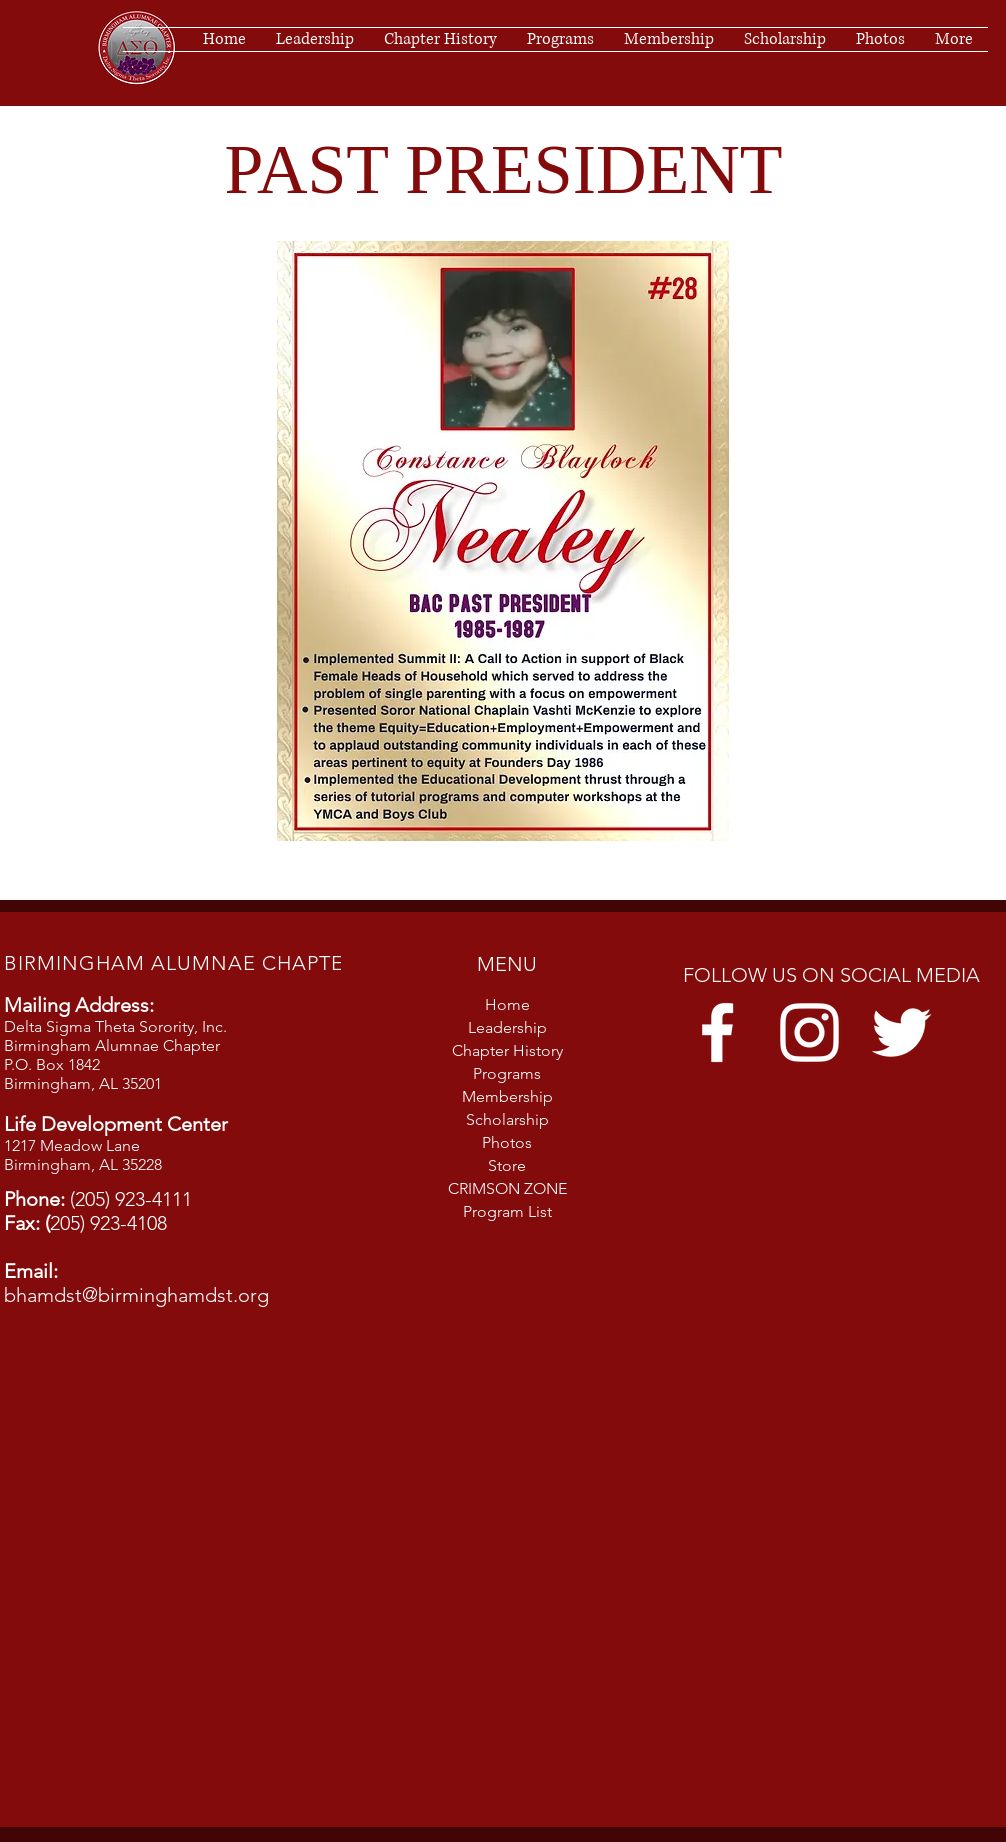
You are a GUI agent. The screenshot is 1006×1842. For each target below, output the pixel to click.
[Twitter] (901, 1032)
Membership (507, 1096)
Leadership (507, 1027)
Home (507, 1004)
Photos (507, 1142)
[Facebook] (717, 1032)
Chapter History (507, 1050)
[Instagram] (809, 1032)
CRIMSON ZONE (507, 1188)
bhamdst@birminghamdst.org (136, 1295)
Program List (507, 1211)
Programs (507, 1073)
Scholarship (507, 1119)
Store (507, 1165)
